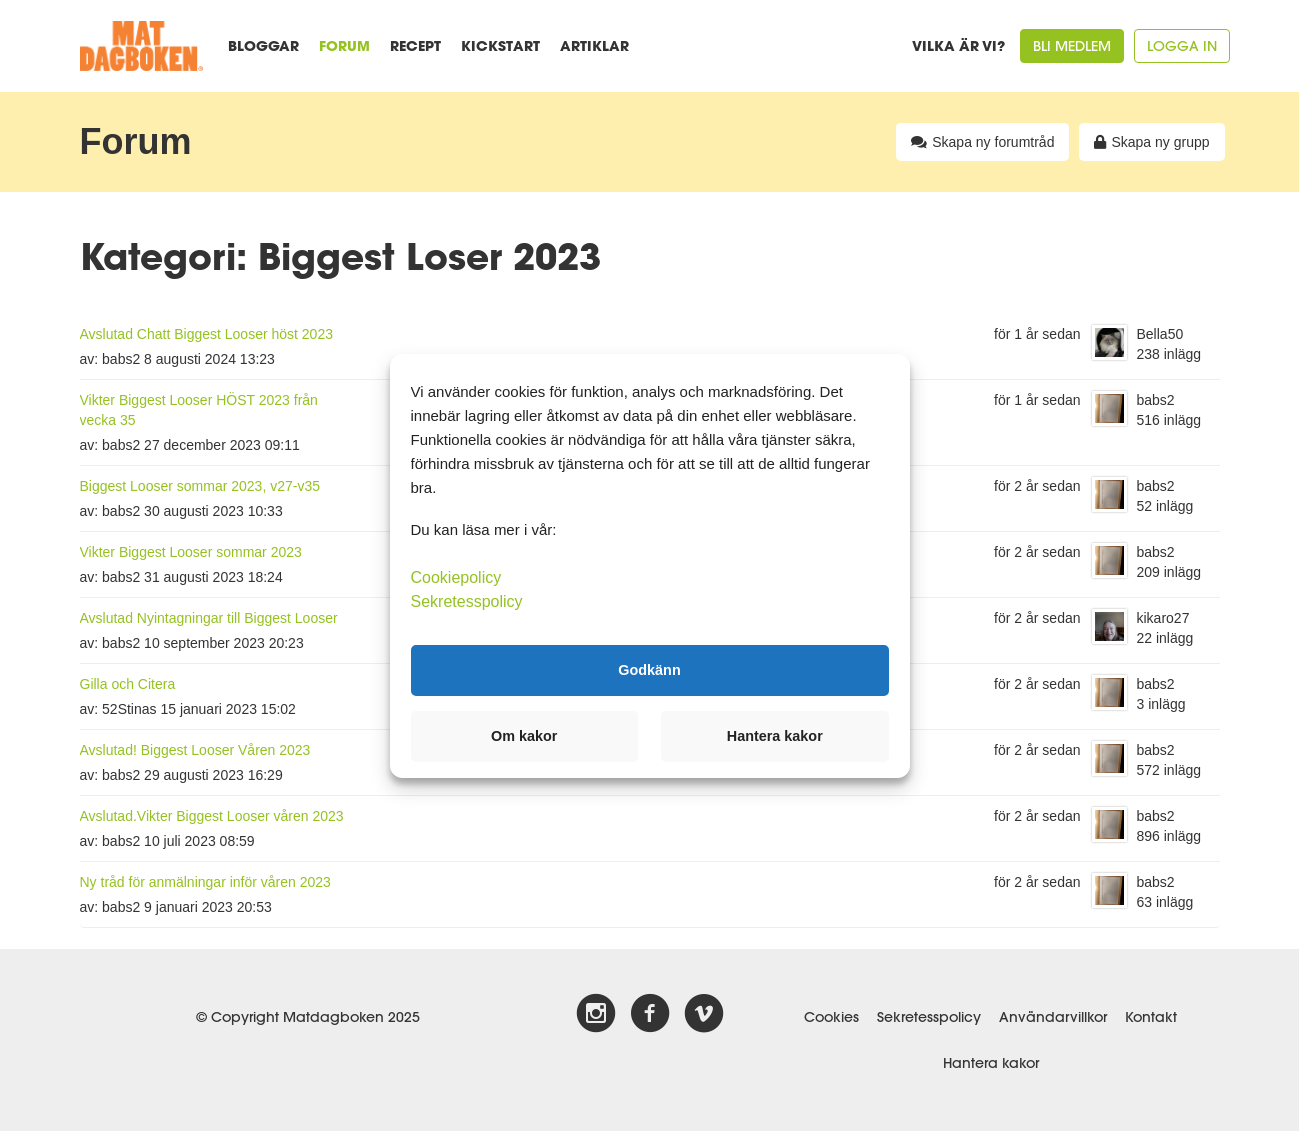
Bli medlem (1072, 46)
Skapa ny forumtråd (982, 142)
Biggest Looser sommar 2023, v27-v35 (200, 486)
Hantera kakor (991, 1063)
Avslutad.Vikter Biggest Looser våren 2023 (212, 816)
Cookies (831, 1017)
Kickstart (500, 45)
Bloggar (263, 45)
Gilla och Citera (128, 684)
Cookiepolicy (456, 576)
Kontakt (1151, 1017)
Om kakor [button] (524, 736)
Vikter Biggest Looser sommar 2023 (191, 552)
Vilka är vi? (958, 45)
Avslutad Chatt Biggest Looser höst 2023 (206, 334)
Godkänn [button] (649, 670)
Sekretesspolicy (929, 1017)
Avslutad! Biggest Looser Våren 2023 (195, 750)
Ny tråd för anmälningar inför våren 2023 (205, 882)
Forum (344, 45)
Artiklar (594, 45)
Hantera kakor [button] (775, 736)
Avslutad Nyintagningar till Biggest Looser (209, 618)
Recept (415, 45)
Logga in (1182, 46)
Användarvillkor (1053, 1017)
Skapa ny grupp (1151, 142)
